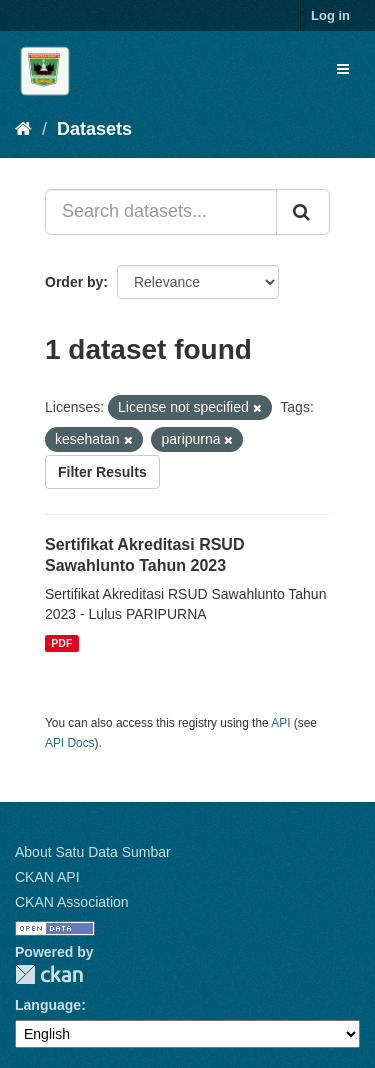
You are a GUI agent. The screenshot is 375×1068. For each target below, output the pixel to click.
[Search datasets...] (161, 212)
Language (48, 1005)
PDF (61, 643)
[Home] (23, 129)
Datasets (94, 129)
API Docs (70, 743)
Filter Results (102, 472)
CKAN (49, 974)
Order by (74, 282)
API (280, 723)
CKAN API (47, 877)
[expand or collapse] (343, 69)
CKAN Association (72, 902)
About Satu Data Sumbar (93, 852)
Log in (330, 15)
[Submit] (303, 212)
